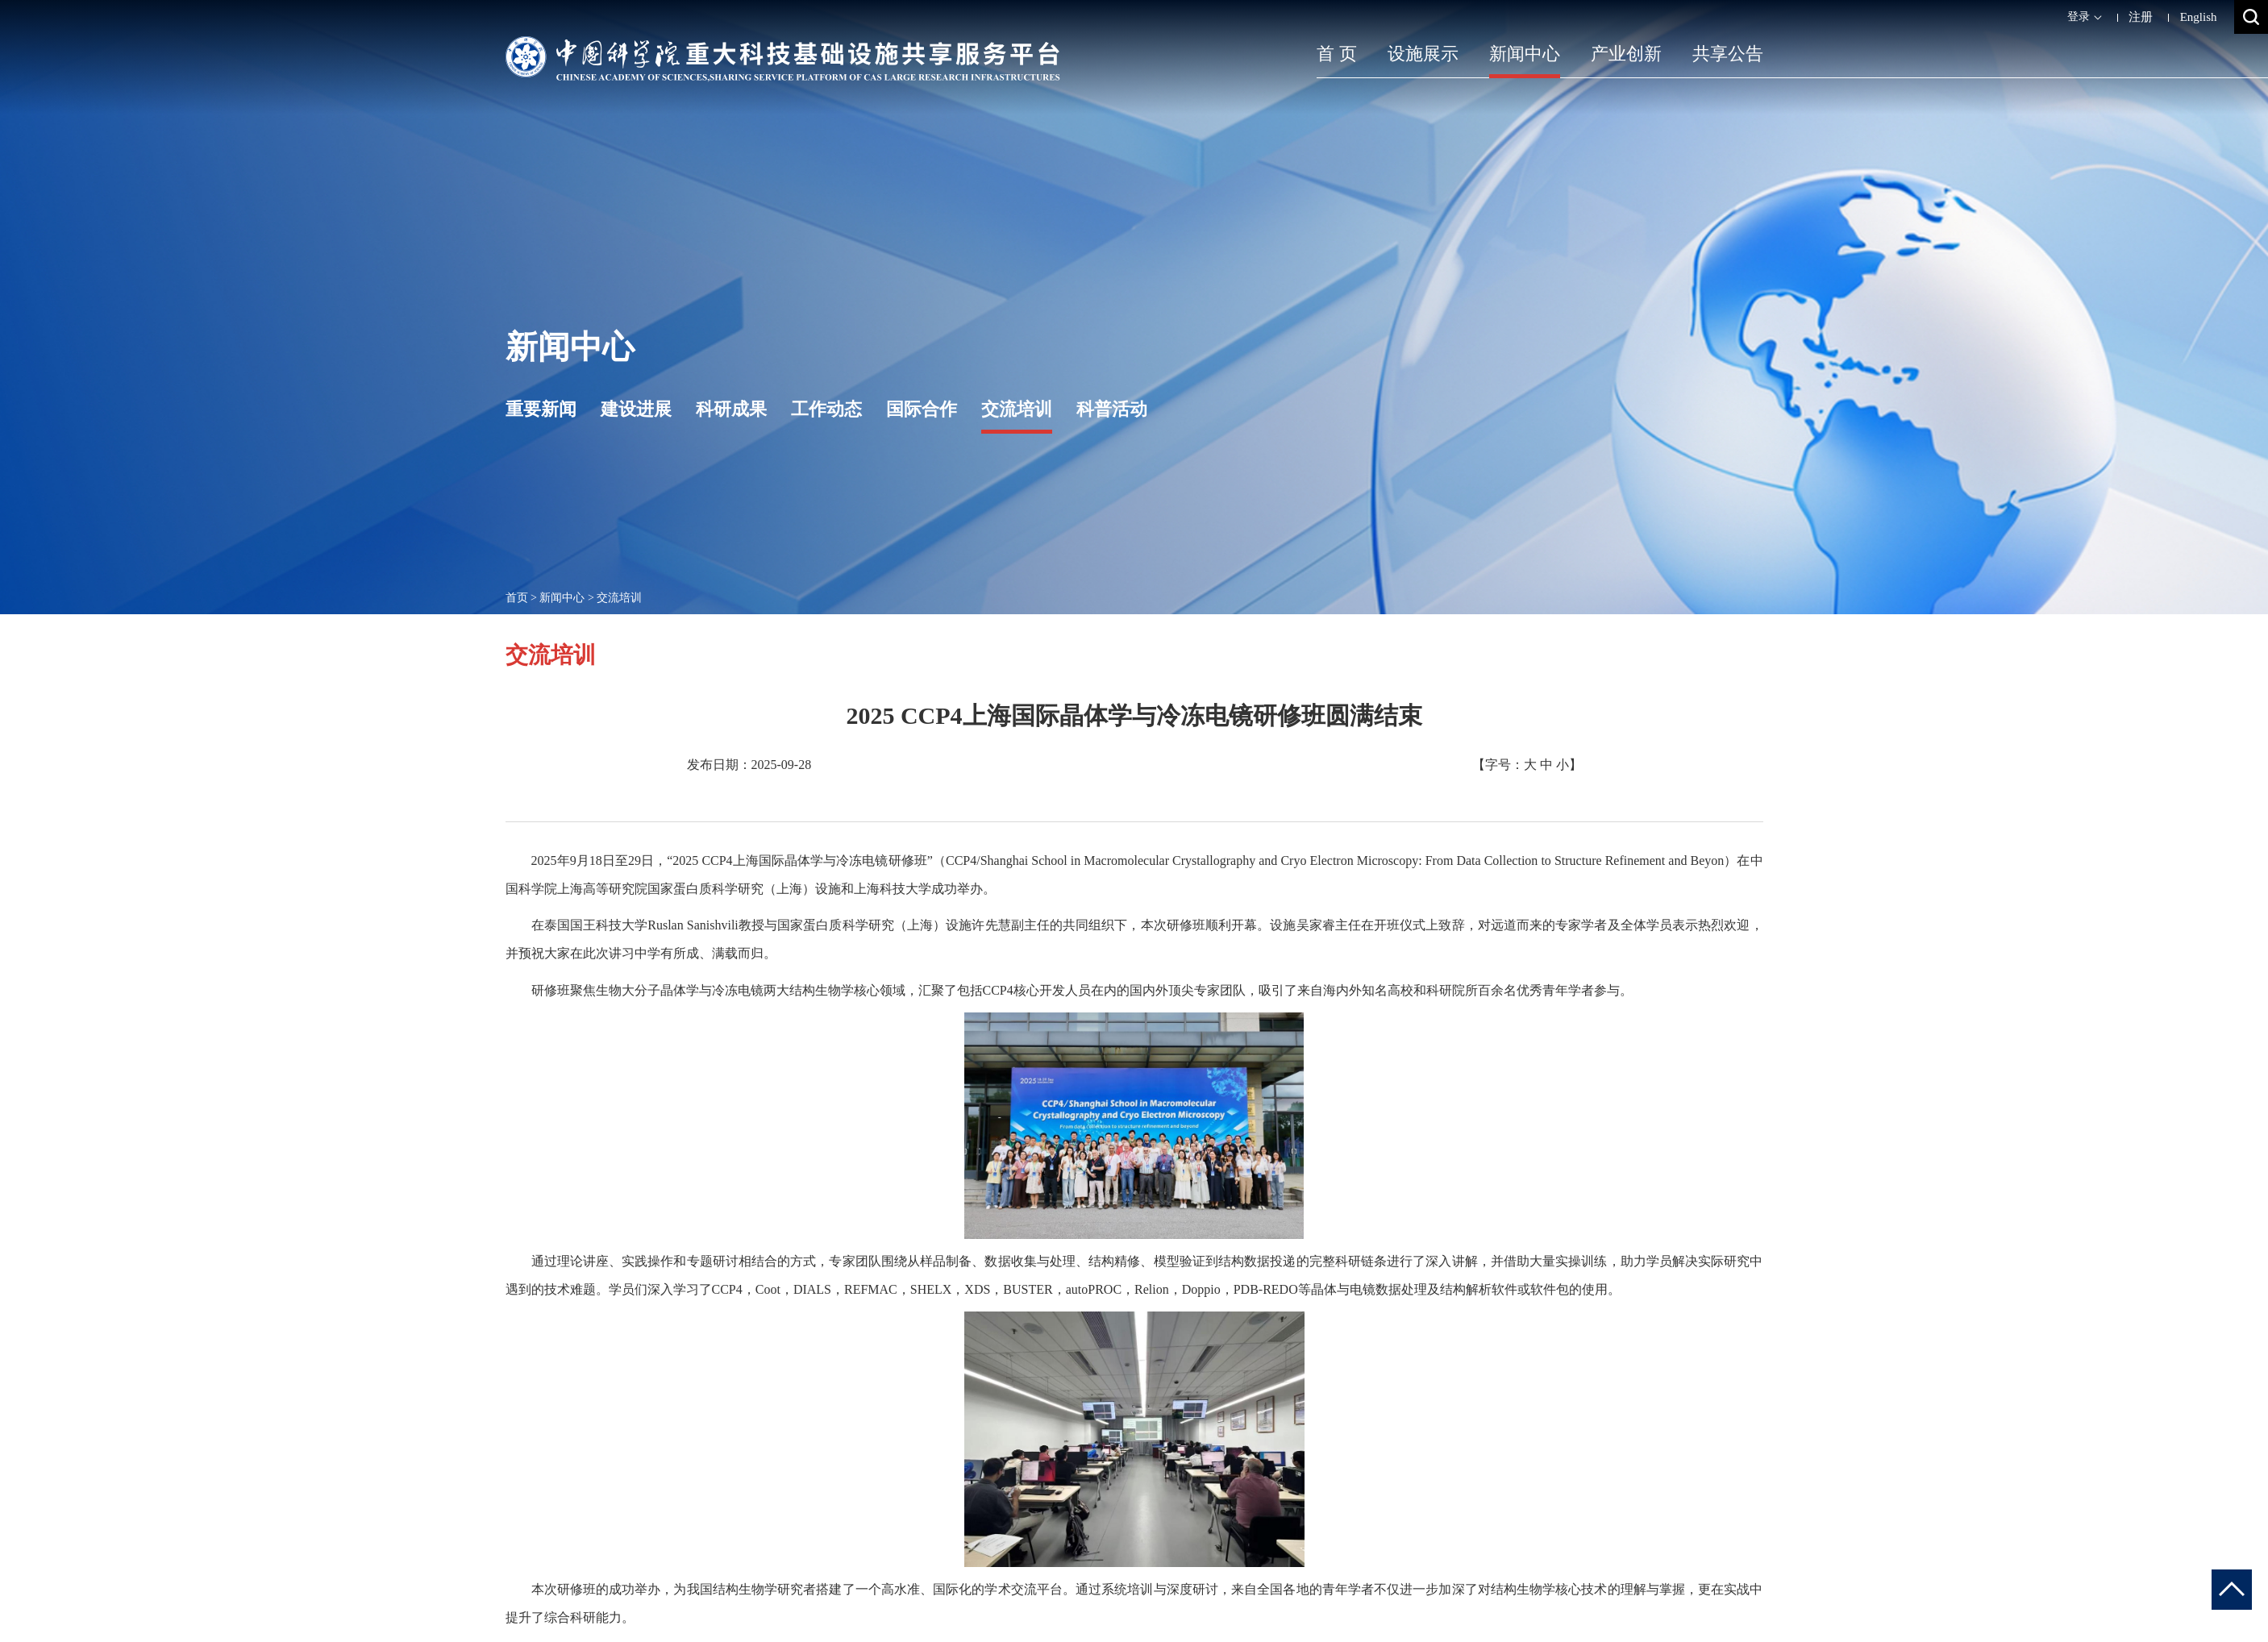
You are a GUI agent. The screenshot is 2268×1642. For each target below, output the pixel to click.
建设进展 (636, 409)
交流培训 (1016, 409)
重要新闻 (541, 409)
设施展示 (1423, 54)
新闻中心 (1524, 54)
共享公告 (1727, 54)
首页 (517, 598)
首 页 (1337, 54)
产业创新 (1626, 54)
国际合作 (921, 409)
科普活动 (1111, 409)
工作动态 (826, 409)
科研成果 (731, 409)
